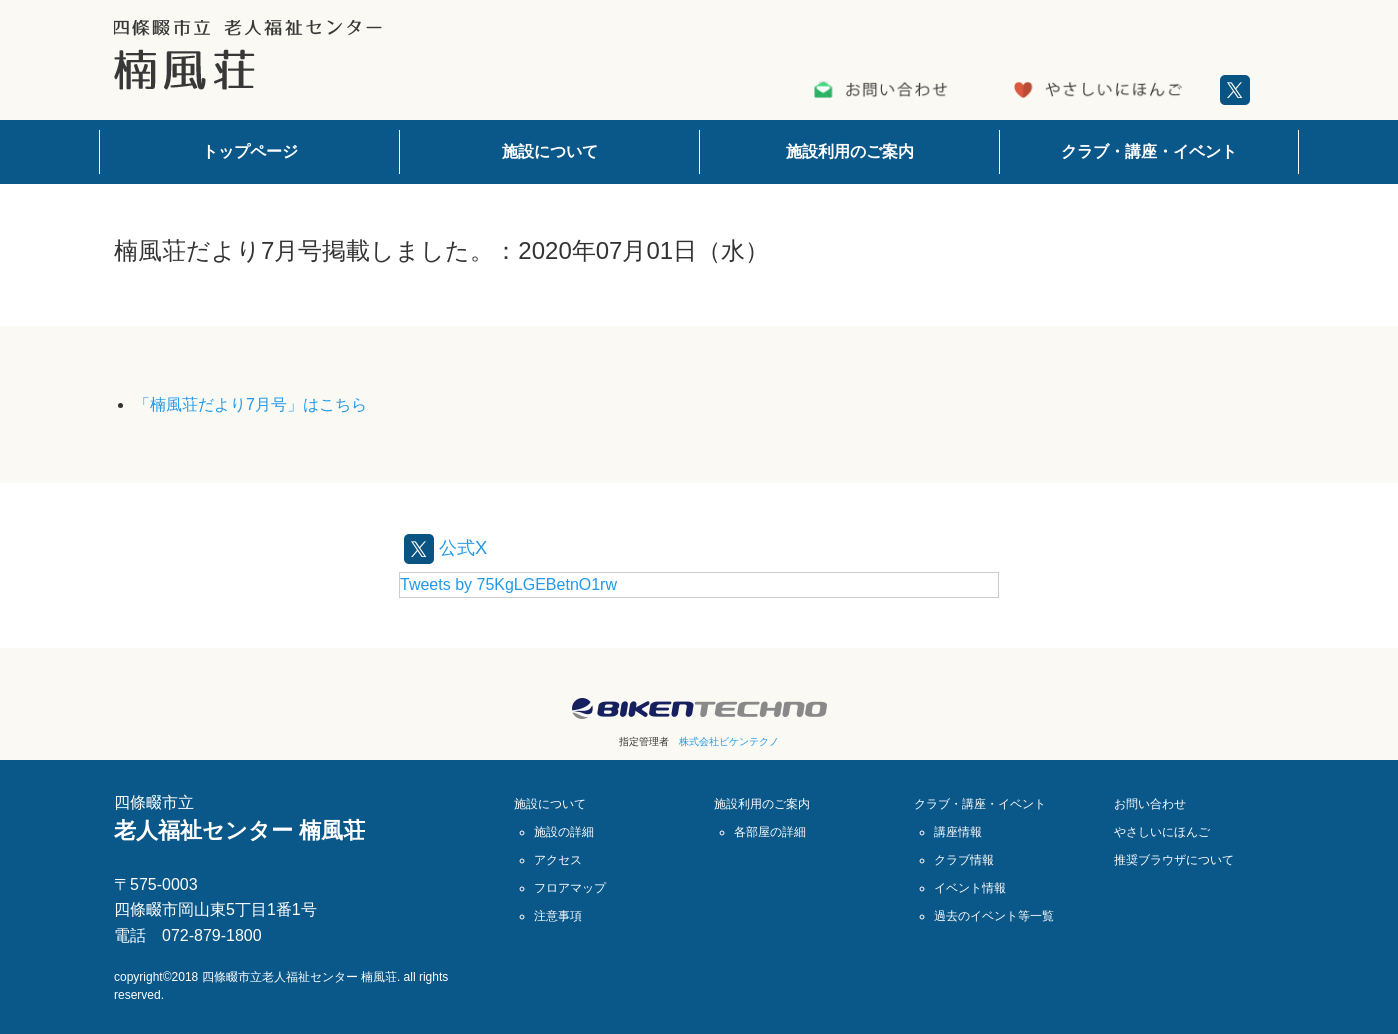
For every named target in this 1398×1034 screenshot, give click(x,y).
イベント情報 (970, 888)
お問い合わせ (1150, 804)
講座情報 (958, 832)
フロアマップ (570, 888)
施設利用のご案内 (850, 151)
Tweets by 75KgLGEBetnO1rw (508, 584)
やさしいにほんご (1162, 832)
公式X (448, 547)
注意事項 (558, 916)
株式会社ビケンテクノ (729, 741)
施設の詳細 (564, 832)
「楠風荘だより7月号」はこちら (250, 404)
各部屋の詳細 (770, 832)
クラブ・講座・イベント (1149, 151)
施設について (550, 151)
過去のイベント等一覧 (994, 916)
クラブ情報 (964, 860)
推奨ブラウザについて (1174, 860)
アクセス (558, 860)
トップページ (250, 151)
